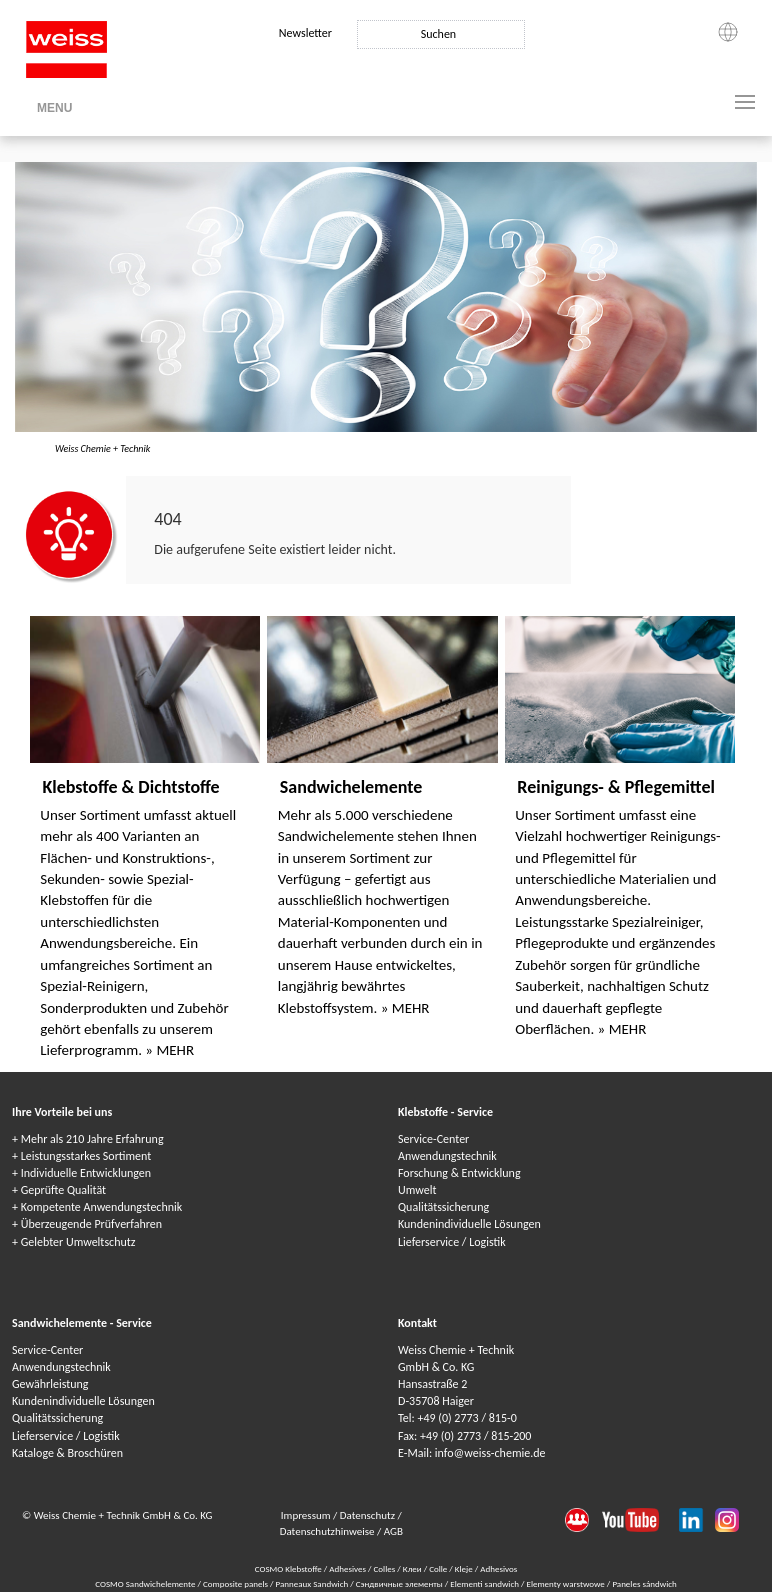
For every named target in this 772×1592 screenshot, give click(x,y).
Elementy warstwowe (566, 1583)
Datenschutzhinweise (328, 1531)
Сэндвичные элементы (400, 1583)
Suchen (438, 34)
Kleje (464, 1568)
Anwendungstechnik (447, 1156)
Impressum (307, 1515)
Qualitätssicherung (443, 1207)
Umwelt (417, 1190)
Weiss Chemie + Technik (102, 448)
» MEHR (169, 1050)
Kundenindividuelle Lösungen (469, 1224)
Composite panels (236, 1583)
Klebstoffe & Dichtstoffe (130, 787)
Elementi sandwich (485, 1583)
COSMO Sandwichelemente (146, 1583)
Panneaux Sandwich (313, 1583)
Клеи (412, 1568)
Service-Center (433, 1139)
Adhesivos (498, 1568)
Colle (438, 1568)
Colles (385, 1568)
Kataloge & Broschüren (67, 1453)
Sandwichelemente (351, 787)
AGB (393, 1531)
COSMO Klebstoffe (288, 1568)
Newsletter (305, 33)
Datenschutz (369, 1515)
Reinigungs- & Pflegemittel (616, 787)
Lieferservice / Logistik (452, 1242)
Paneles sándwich (644, 1583)
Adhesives (347, 1568)
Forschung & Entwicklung (459, 1173)
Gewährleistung (50, 1384)
